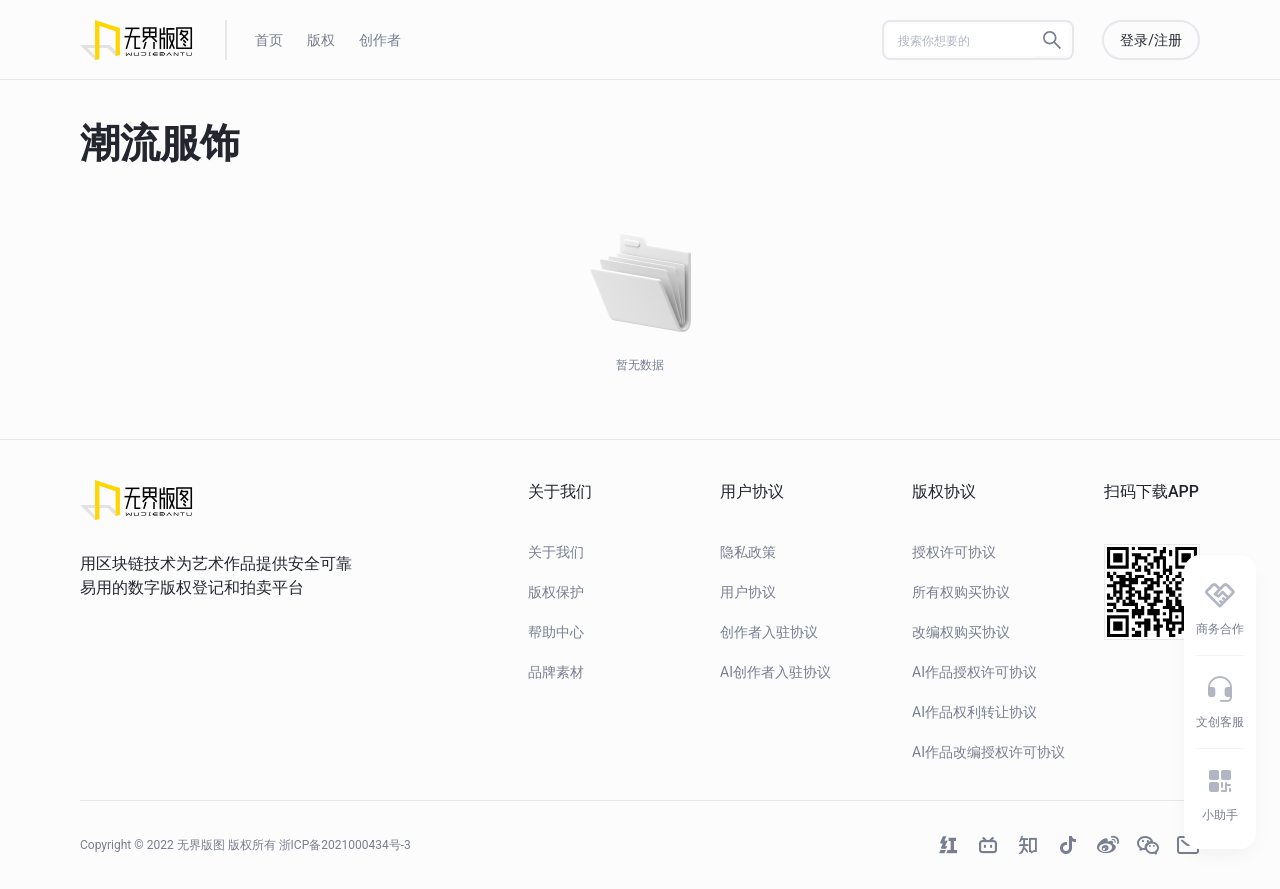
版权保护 (556, 592)
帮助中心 (556, 632)
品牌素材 (556, 672)
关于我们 (556, 552)
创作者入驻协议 (769, 632)
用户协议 (748, 592)
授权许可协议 (954, 552)
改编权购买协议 (961, 632)
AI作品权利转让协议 (974, 712)
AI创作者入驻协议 (775, 672)
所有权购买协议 (961, 592)
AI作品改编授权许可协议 (988, 752)
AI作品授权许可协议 (974, 672)
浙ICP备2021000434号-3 (345, 845)
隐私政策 (748, 552)
